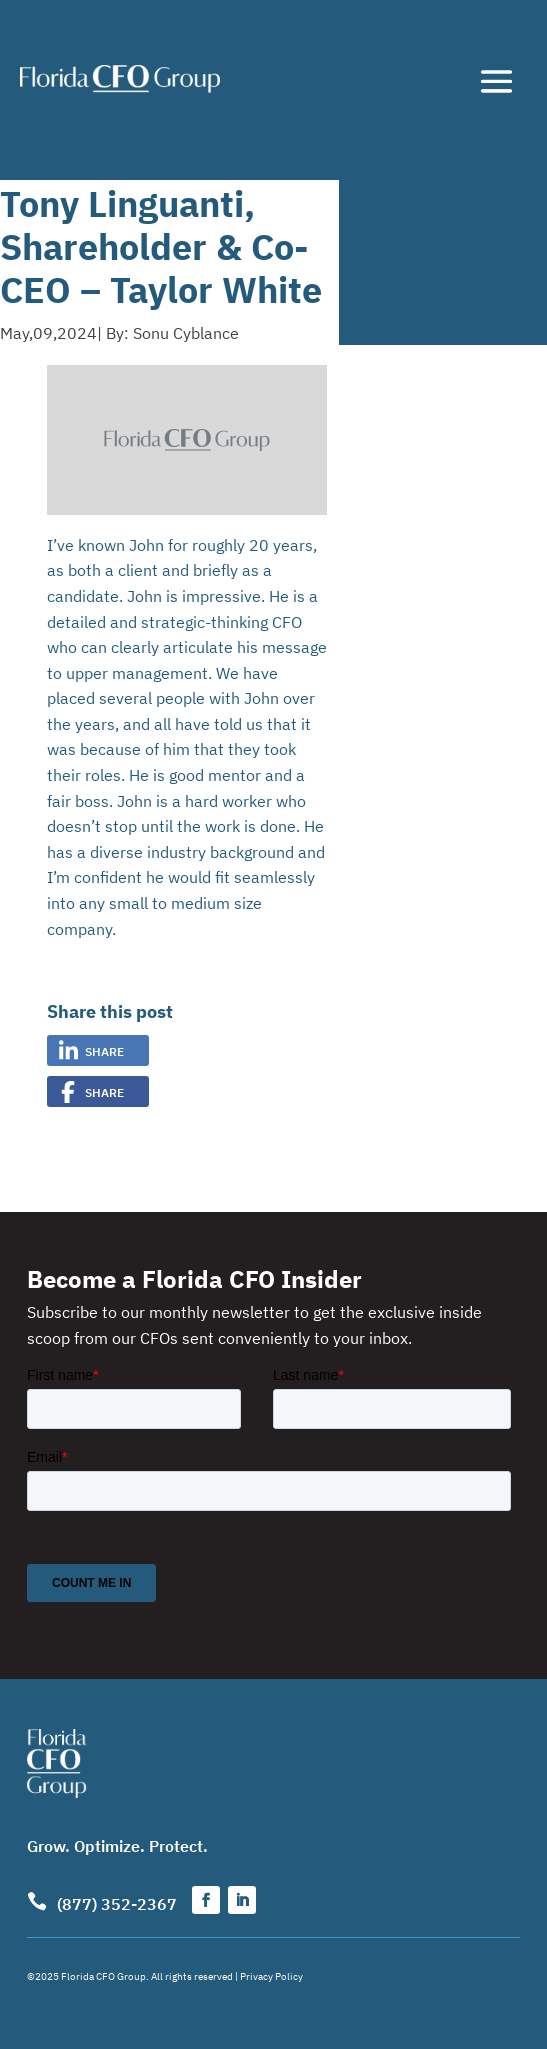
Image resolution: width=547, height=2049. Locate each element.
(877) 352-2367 (117, 1903)
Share (104, 1050)
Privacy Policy (271, 1975)
